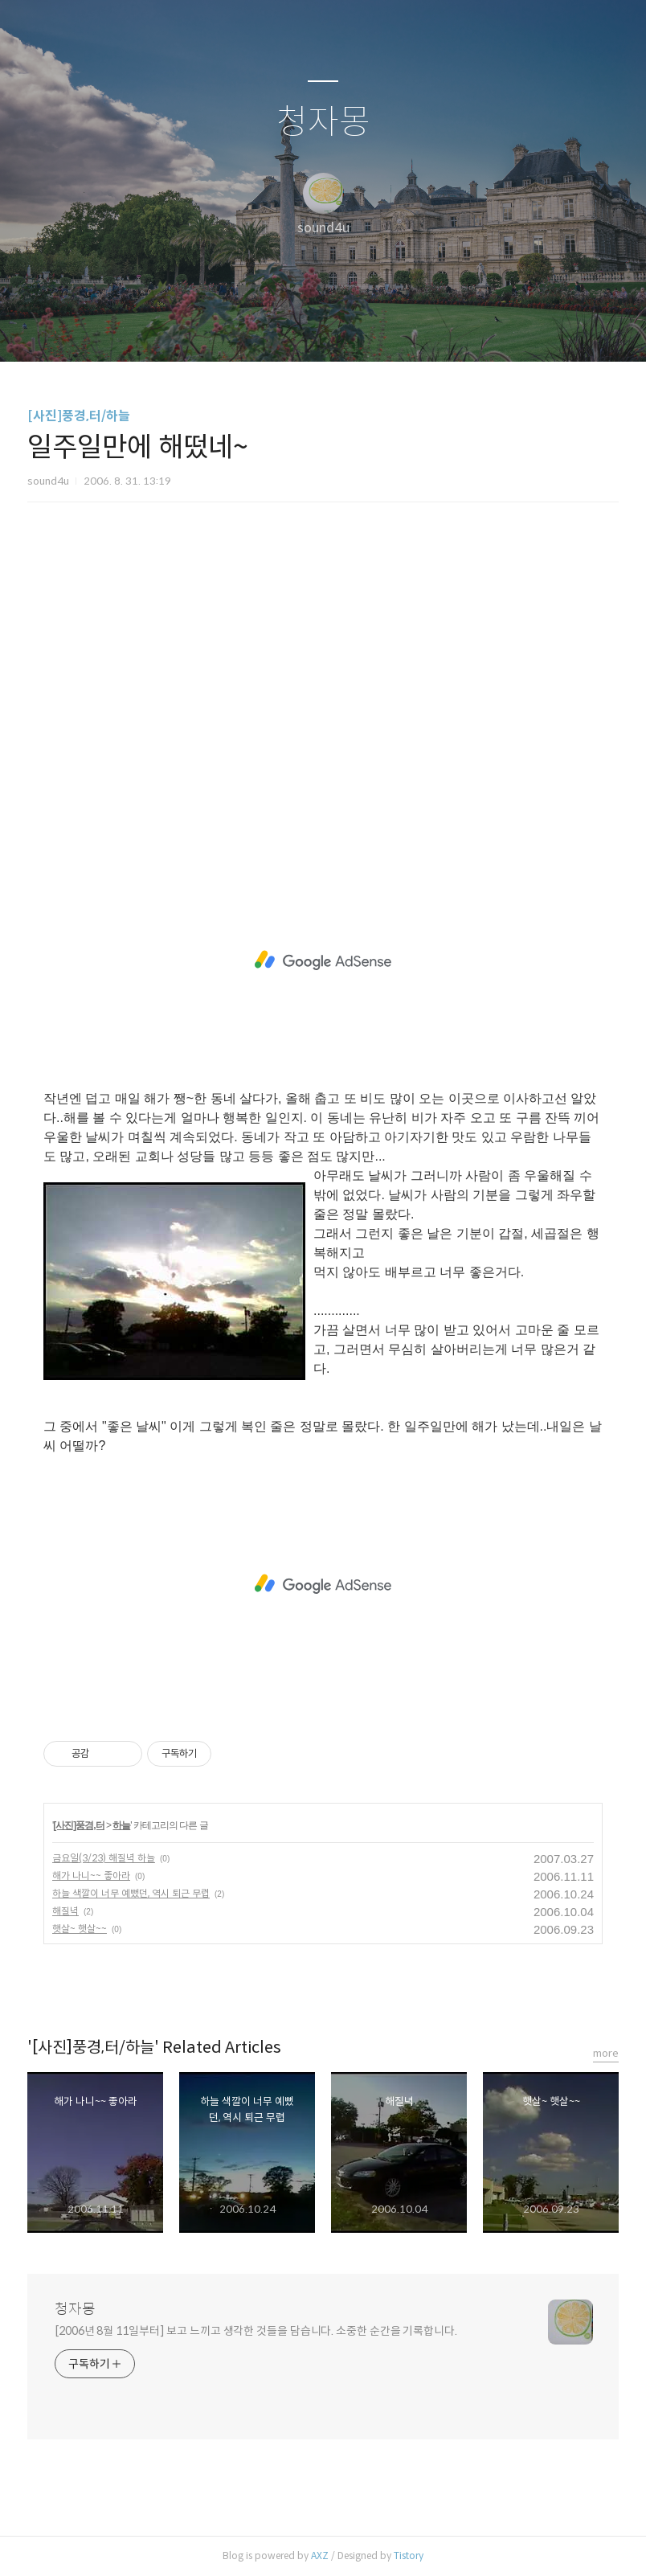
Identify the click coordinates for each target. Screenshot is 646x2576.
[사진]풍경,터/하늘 (78, 415)
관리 (404, 329)
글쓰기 (240, 329)
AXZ (320, 2555)
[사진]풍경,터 (78, 1825)
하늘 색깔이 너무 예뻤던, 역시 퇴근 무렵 (131, 1893)
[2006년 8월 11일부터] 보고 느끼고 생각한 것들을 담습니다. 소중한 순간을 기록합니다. (256, 2331)
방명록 (295, 329)
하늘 (121, 1825)
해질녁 (65, 1911)
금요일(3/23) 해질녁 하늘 (103, 1858)
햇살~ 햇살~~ (79, 1929)
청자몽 (323, 122)
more (606, 2053)
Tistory (408, 2555)
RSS (349, 329)
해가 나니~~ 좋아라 (91, 1876)
